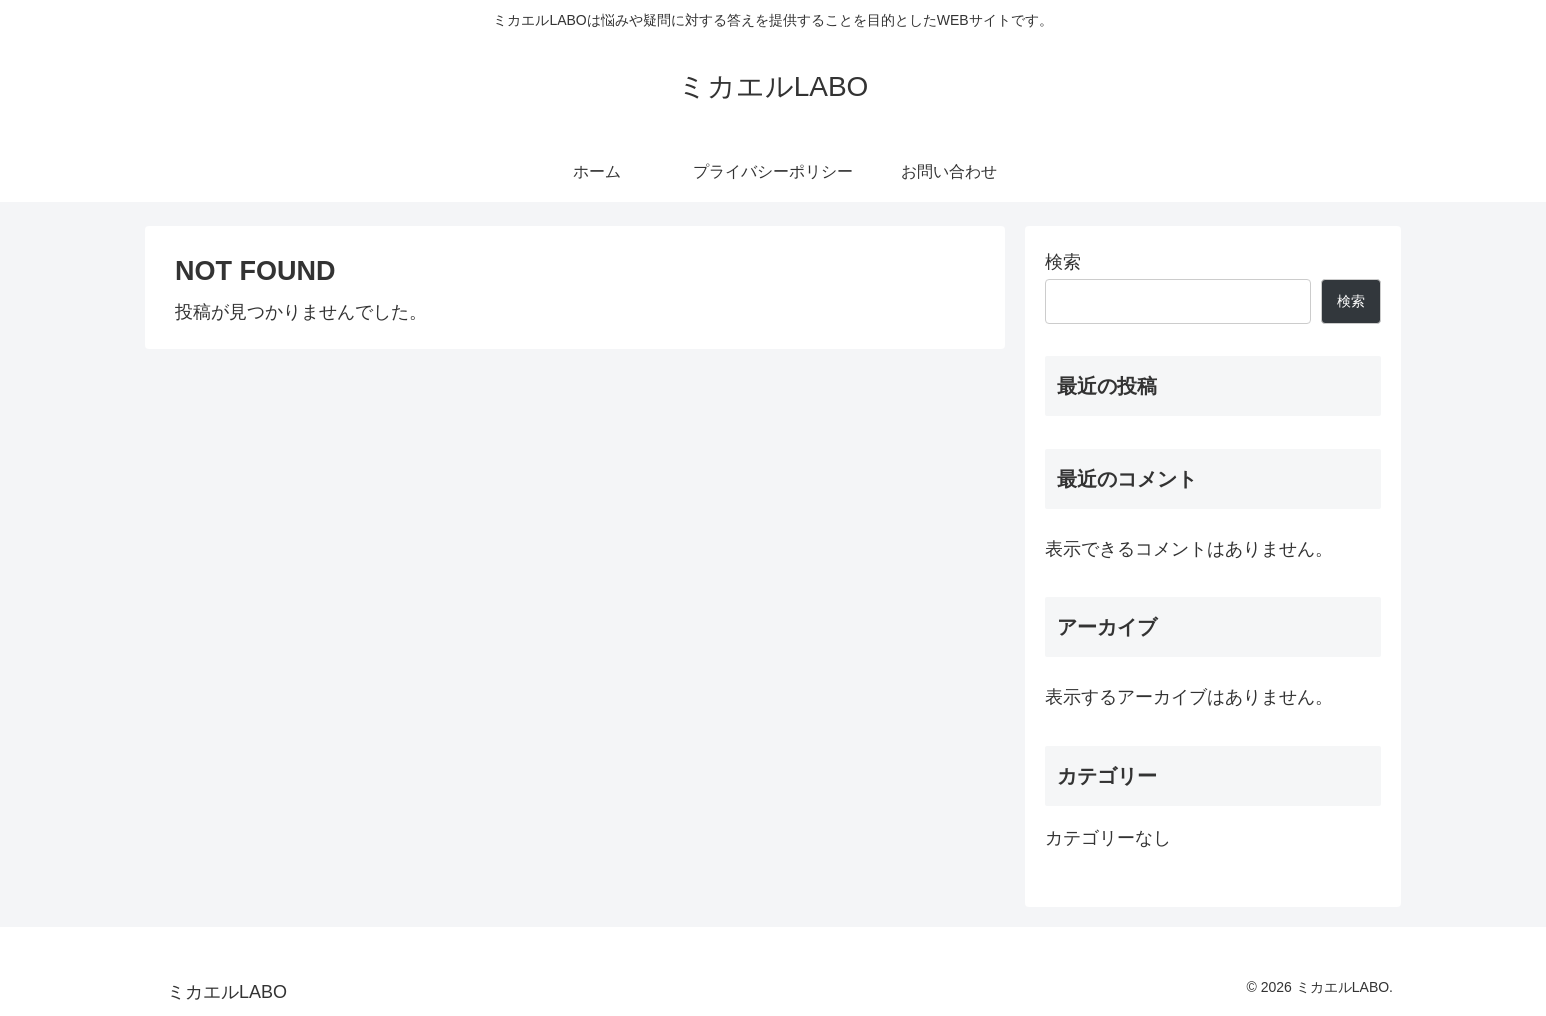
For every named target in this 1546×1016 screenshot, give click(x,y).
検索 (1063, 262)
